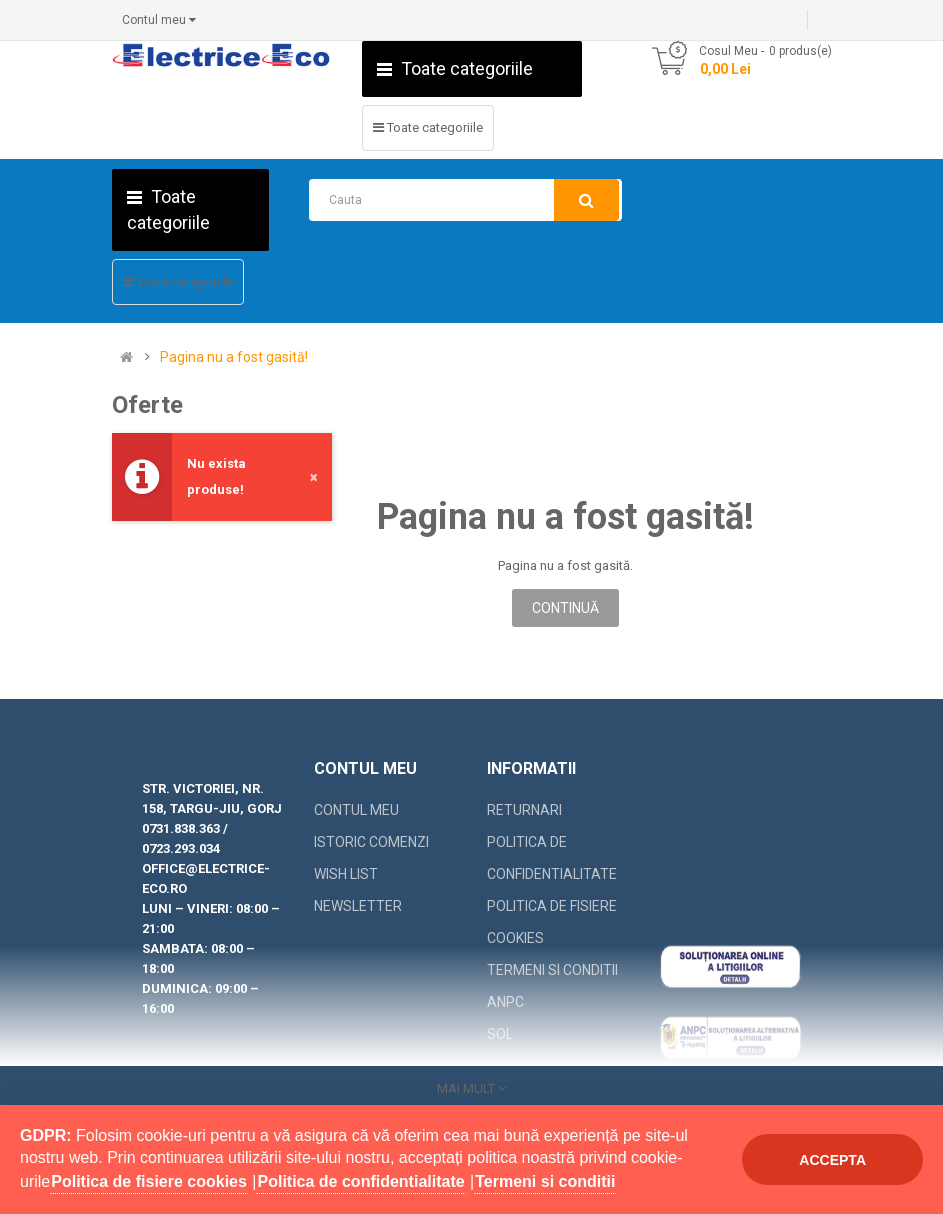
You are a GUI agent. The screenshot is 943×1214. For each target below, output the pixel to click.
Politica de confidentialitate (552, 858)
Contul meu (356, 810)
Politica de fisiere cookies (552, 922)
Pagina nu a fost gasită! (234, 357)
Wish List (346, 874)
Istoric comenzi (371, 842)
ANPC (505, 1002)
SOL (500, 1034)
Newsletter (358, 906)
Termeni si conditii (552, 970)
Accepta (832, 1160)
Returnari (524, 810)
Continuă (565, 608)
